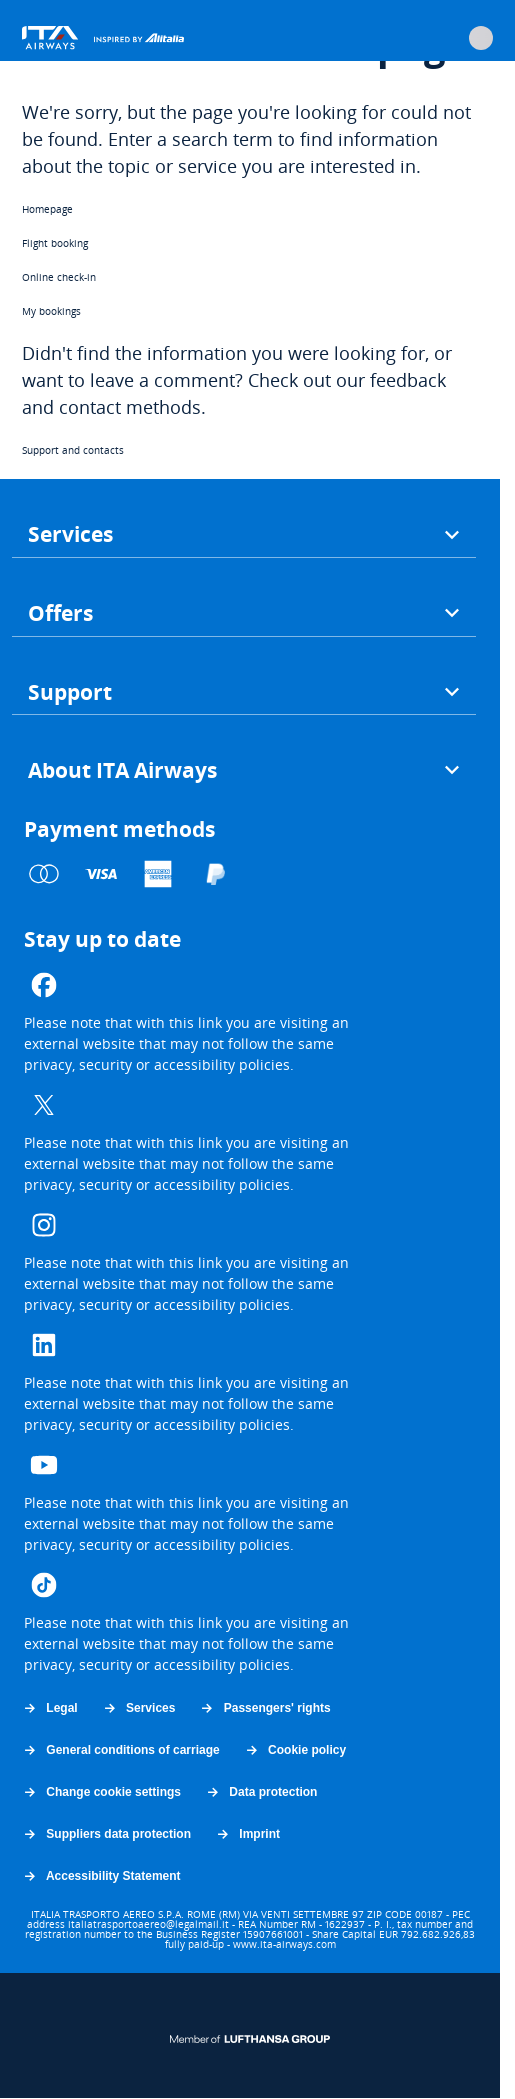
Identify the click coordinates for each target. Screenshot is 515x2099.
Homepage (47, 209)
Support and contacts (73, 450)
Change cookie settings (101, 1792)
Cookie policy (295, 1750)
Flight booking (55, 243)
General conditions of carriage (121, 1750)
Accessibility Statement (101, 1876)
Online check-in (59, 277)
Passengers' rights (264, 1708)
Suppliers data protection (106, 1834)
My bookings (51, 311)
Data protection (261, 1792)
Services (139, 1708)
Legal (50, 1708)
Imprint (247, 1834)
